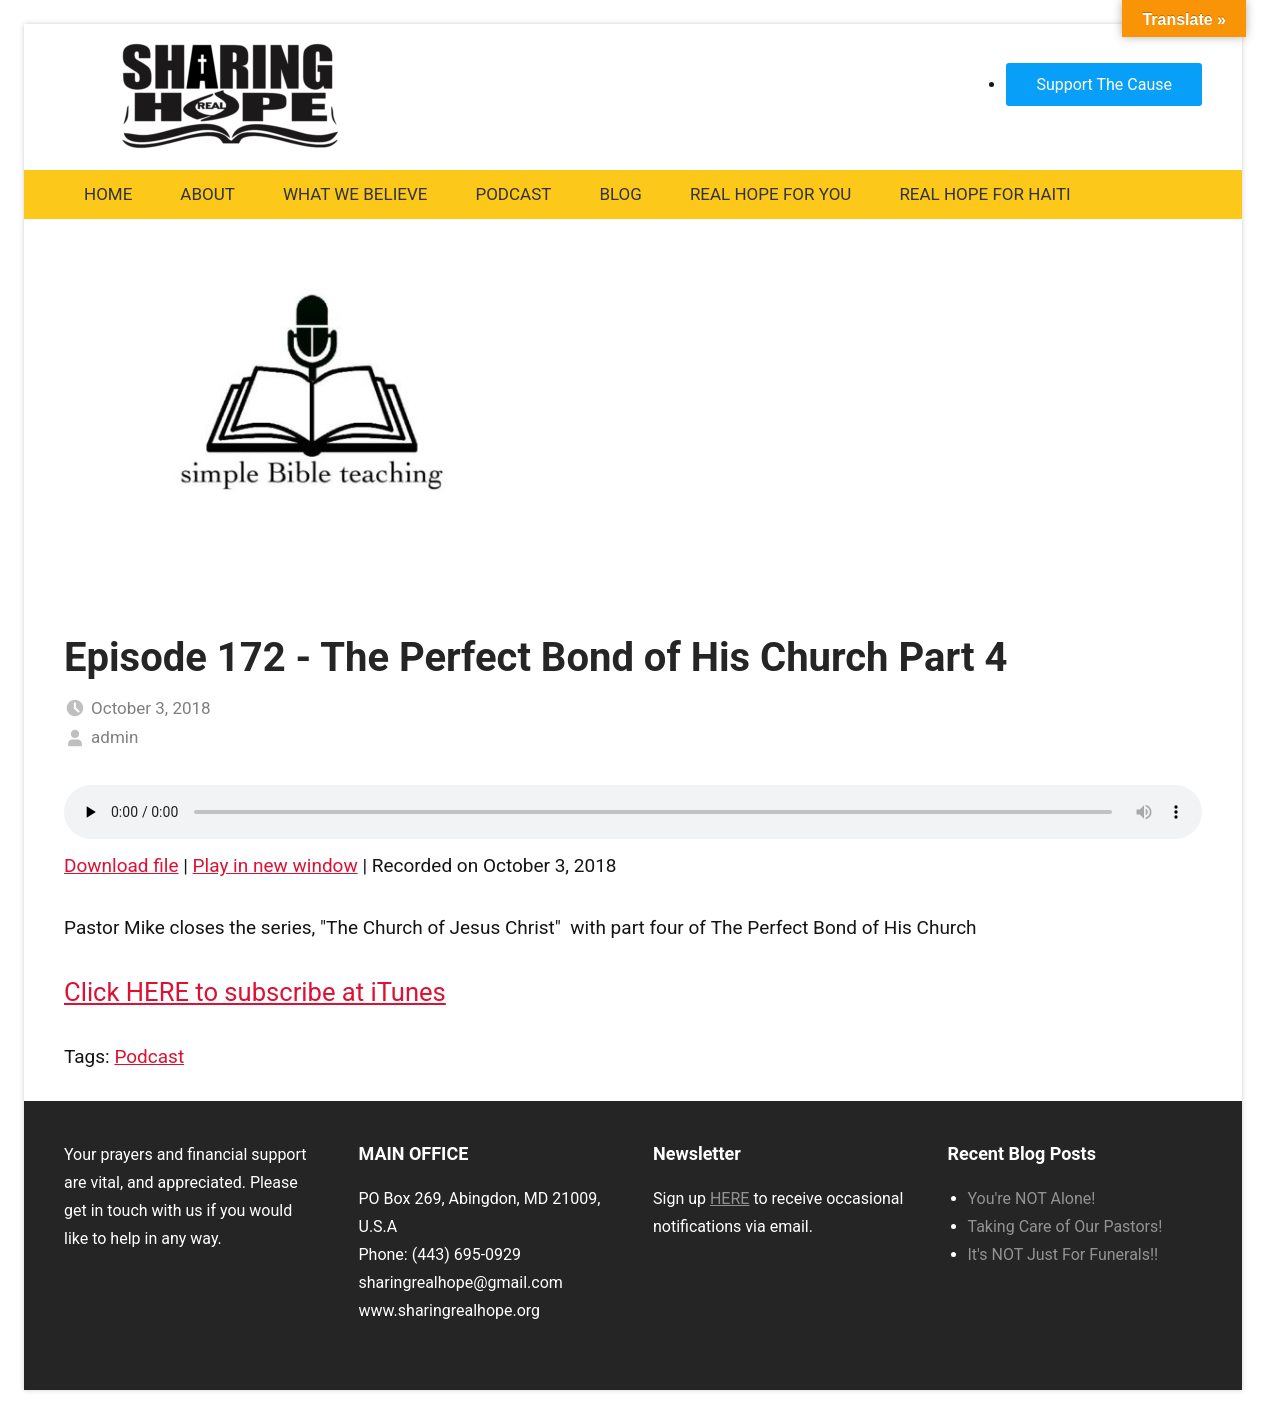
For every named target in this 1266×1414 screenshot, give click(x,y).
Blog (620, 194)
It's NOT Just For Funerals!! (1063, 1254)
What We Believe (355, 194)
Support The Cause (1104, 84)
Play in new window (275, 865)
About (207, 194)
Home (108, 194)
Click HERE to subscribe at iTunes (255, 992)
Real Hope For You (771, 194)
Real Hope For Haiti (984, 194)
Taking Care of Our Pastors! (1065, 1226)
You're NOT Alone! (1032, 1198)
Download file (121, 865)
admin (114, 737)
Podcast (513, 194)
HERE (729, 1198)
